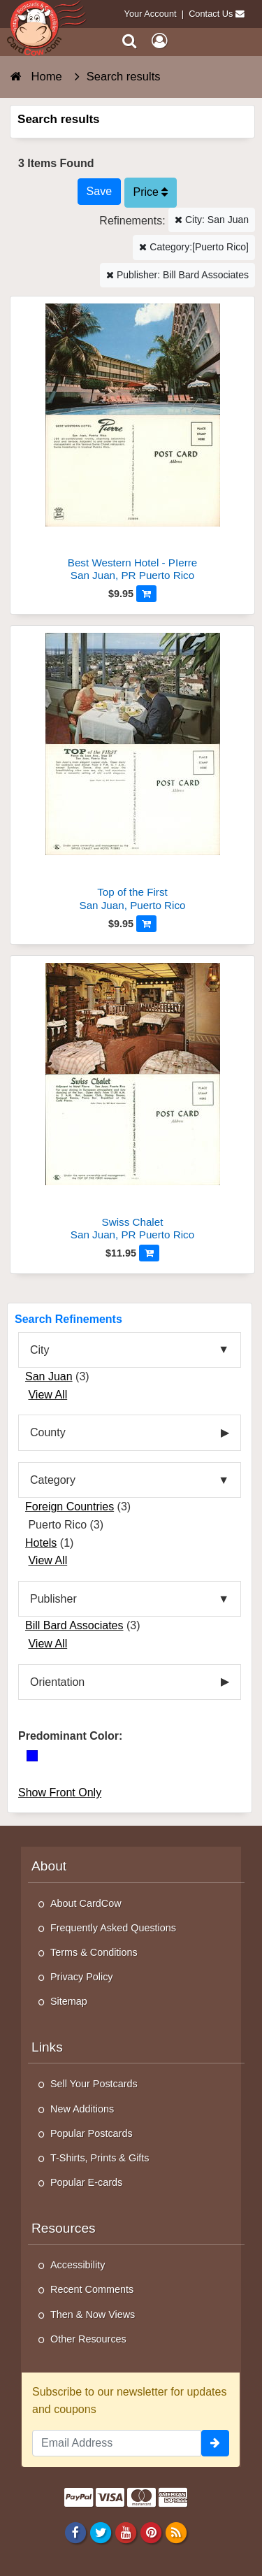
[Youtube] (125, 2533)
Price (150, 192)
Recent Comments (91, 2289)
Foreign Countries (69, 1506)
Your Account (150, 13)
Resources (63, 2228)
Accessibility (77, 2264)
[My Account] (159, 41)
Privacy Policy (81, 1976)
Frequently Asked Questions (113, 1927)
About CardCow (86, 1903)
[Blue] (32, 1755)
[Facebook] (75, 2533)
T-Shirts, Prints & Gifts (100, 2157)
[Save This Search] (99, 191)
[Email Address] (116, 2443)
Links (47, 2047)
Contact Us (211, 13)
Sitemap (68, 2001)
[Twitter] (100, 2533)
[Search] (129, 41)
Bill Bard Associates (74, 1625)
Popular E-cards (86, 2182)
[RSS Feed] (176, 2533)
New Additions (82, 2109)
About (48, 1866)
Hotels (41, 1543)
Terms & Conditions (94, 1952)
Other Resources (88, 2339)
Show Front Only (59, 1792)
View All (47, 1395)
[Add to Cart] (146, 593)
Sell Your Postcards (94, 2083)
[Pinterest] (150, 2533)
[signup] (215, 2443)
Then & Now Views (92, 2314)
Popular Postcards (91, 2133)
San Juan (49, 1376)
